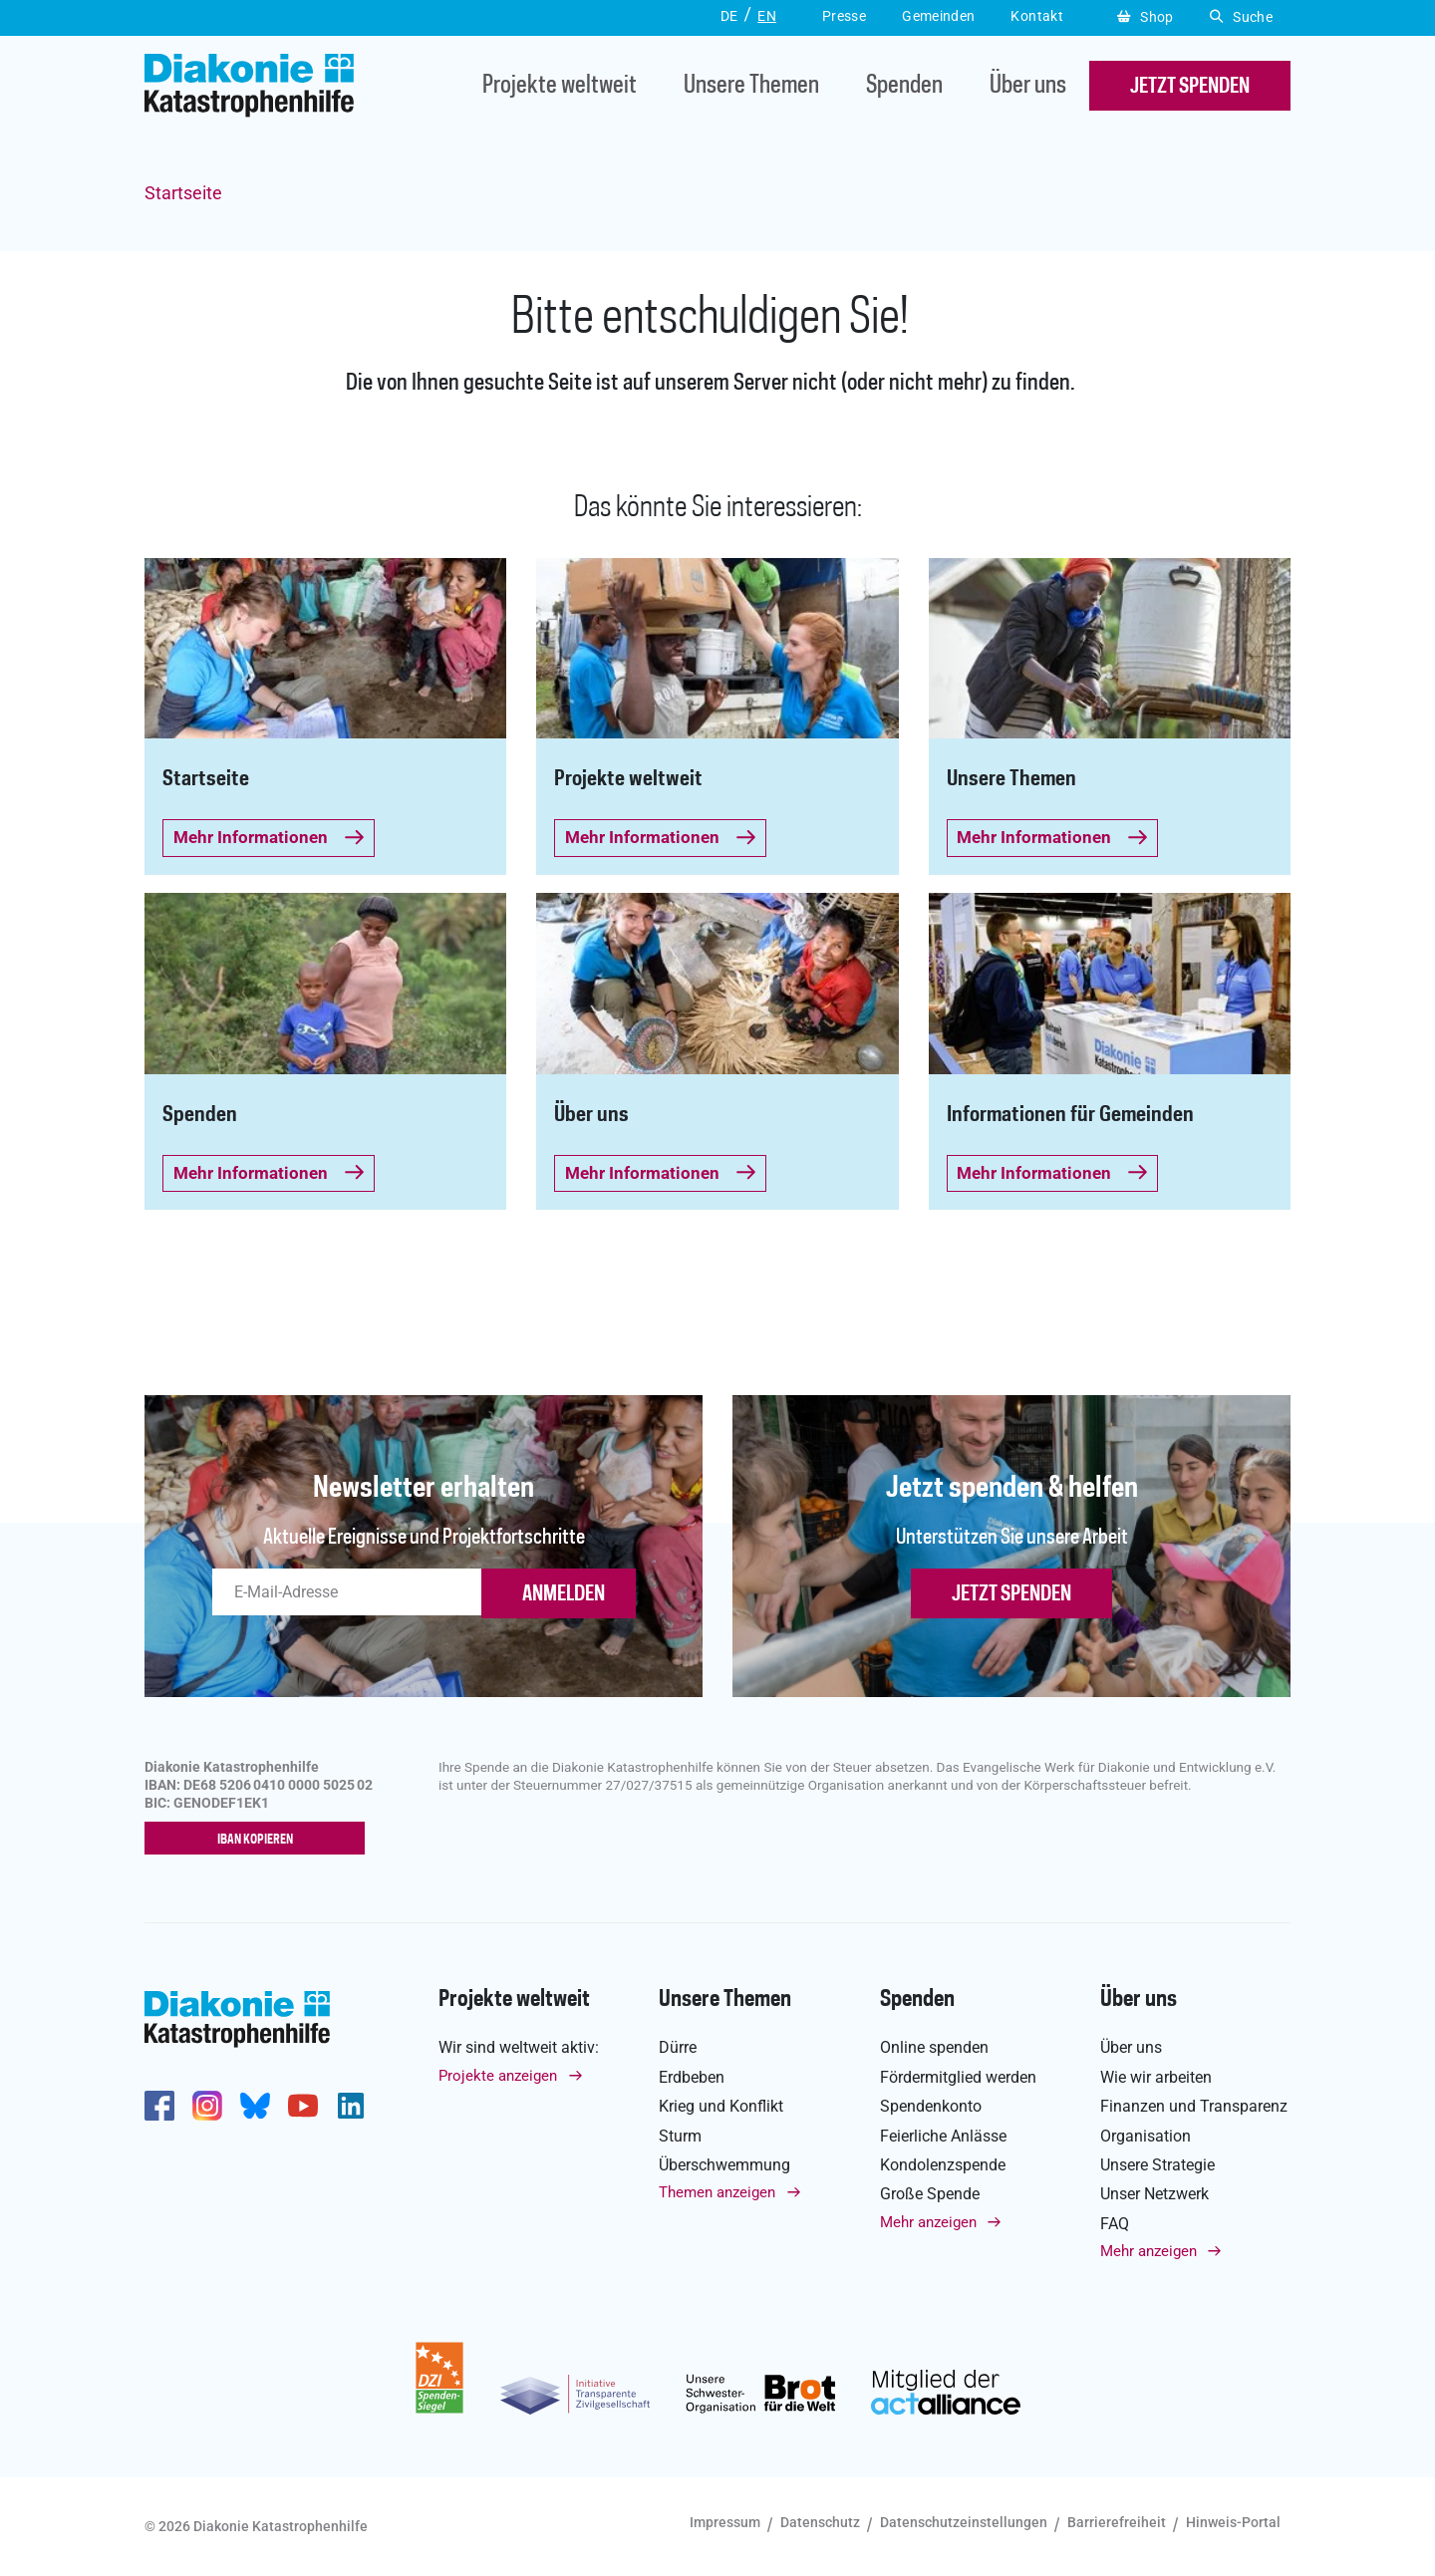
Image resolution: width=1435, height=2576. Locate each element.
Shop (1145, 17)
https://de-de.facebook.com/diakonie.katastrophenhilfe (159, 2106)
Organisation (1145, 2136)
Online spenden (934, 2048)
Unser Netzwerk (1154, 2194)
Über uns (1028, 86)
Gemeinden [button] (938, 16)
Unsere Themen (751, 86)
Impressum (725, 2523)
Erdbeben (691, 2077)
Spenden (904, 86)
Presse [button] (844, 16)
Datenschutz (820, 2523)
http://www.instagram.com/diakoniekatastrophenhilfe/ (207, 2106)
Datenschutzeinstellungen (963, 2523)
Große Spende (930, 2194)
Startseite (183, 192)
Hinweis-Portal (1233, 2523)
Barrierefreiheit (1116, 2523)
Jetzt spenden (1011, 1594)
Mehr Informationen (268, 837)
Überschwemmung (724, 2164)
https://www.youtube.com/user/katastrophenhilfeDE (303, 2106)
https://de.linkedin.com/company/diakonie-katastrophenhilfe (351, 2106)
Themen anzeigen (717, 2193)
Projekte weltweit (559, 86)
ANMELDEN (563, 1594)
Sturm (680, 2136)
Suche (1241, 17)
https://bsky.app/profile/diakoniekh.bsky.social (255, 2106)
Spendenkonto (931, 2107)
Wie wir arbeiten (1156, 2077)
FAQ (1114, 2223)
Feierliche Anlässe (943, 2136)
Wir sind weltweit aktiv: (518, 2048)
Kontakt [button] (1036, 16)
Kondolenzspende (942, 2164)
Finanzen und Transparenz (1194, 2107)
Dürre (678, 2048)
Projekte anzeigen (497, 2076)
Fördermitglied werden (958, 2077)
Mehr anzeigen (928, 2222)
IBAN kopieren (259, 1840)
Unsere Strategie (1157, 2164)
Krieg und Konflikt (721, 2107)
